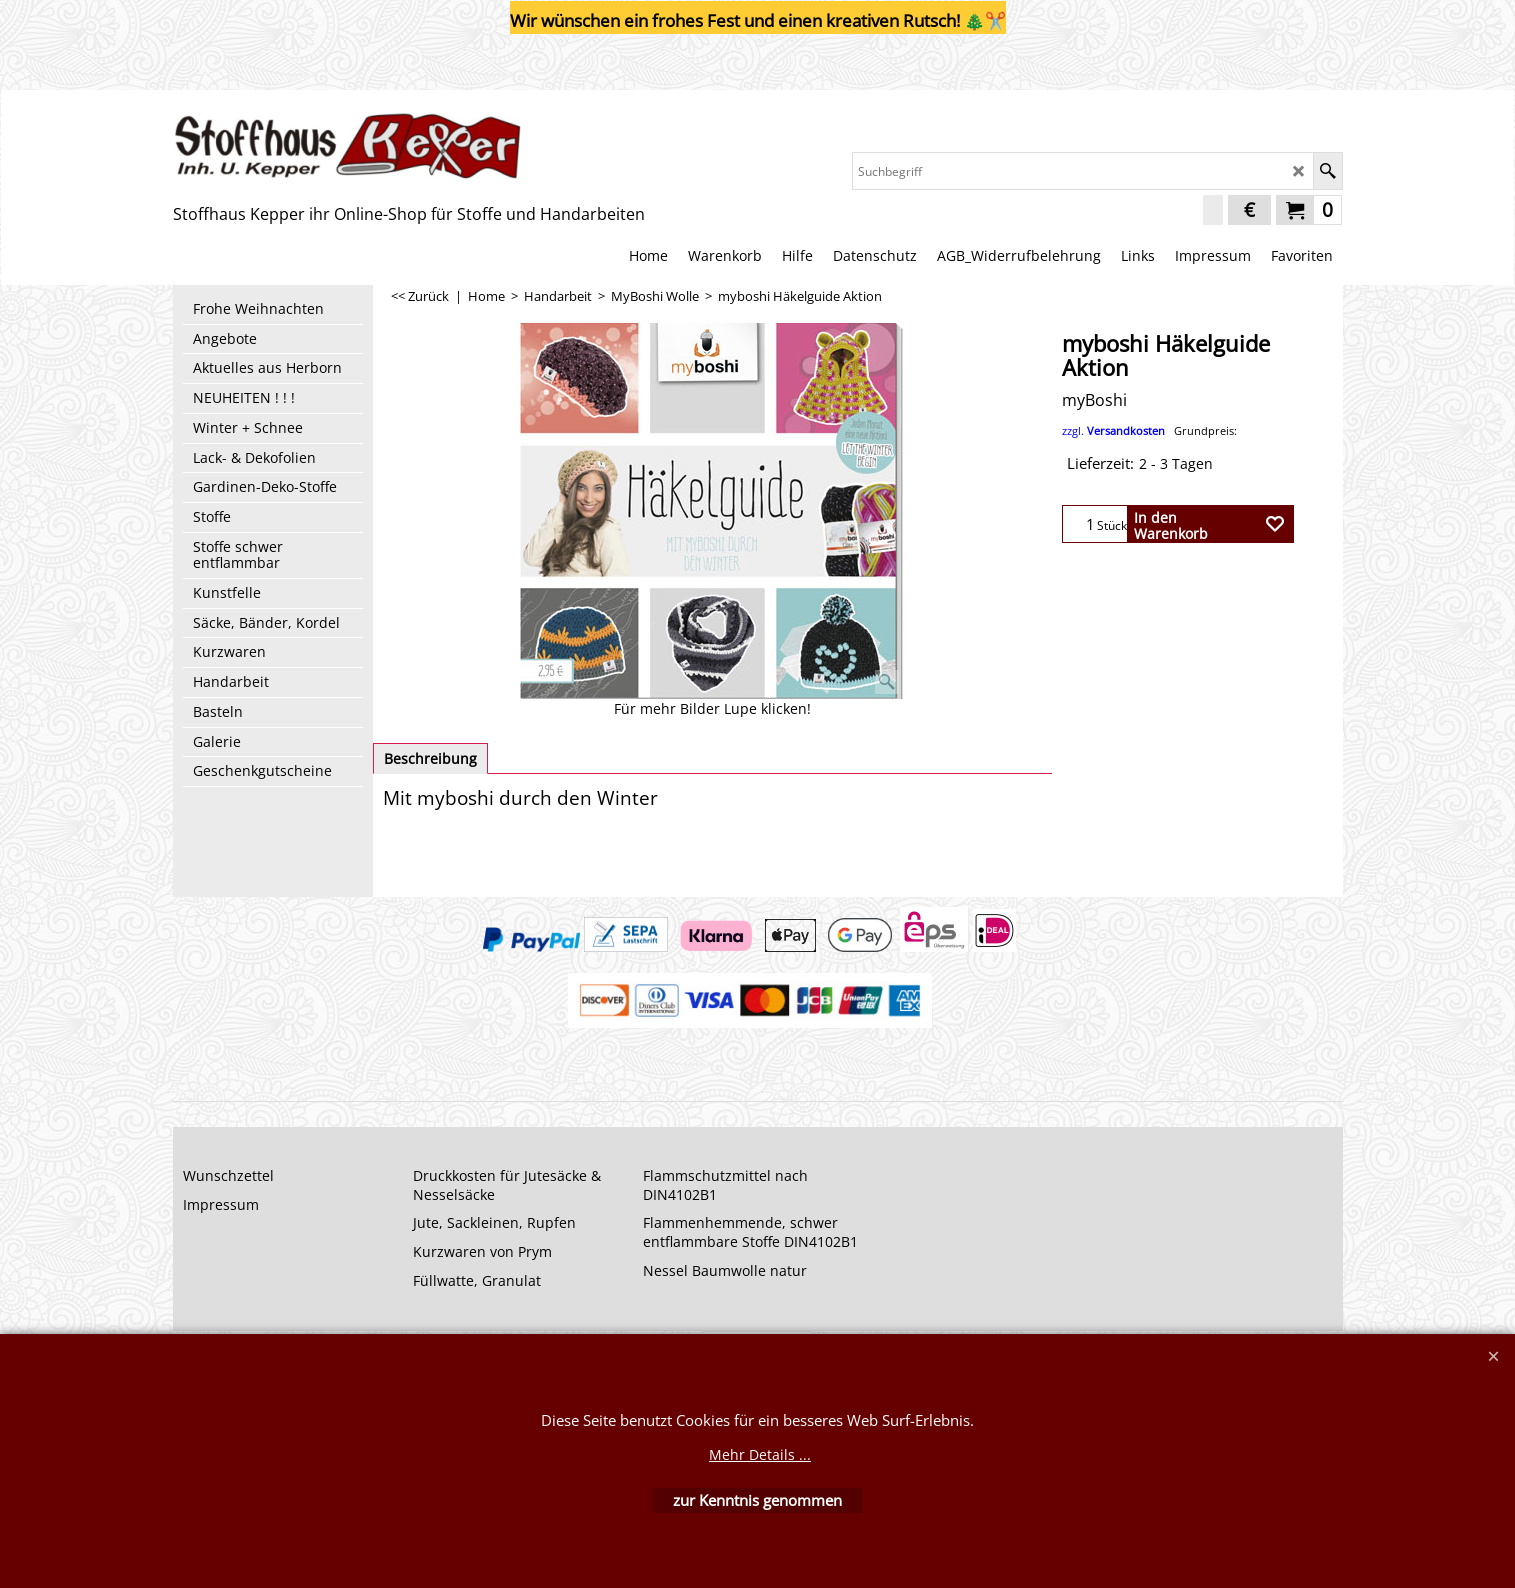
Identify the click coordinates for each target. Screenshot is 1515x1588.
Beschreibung (430, 758)
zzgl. (1149, 430)
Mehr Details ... (760, 1454)
